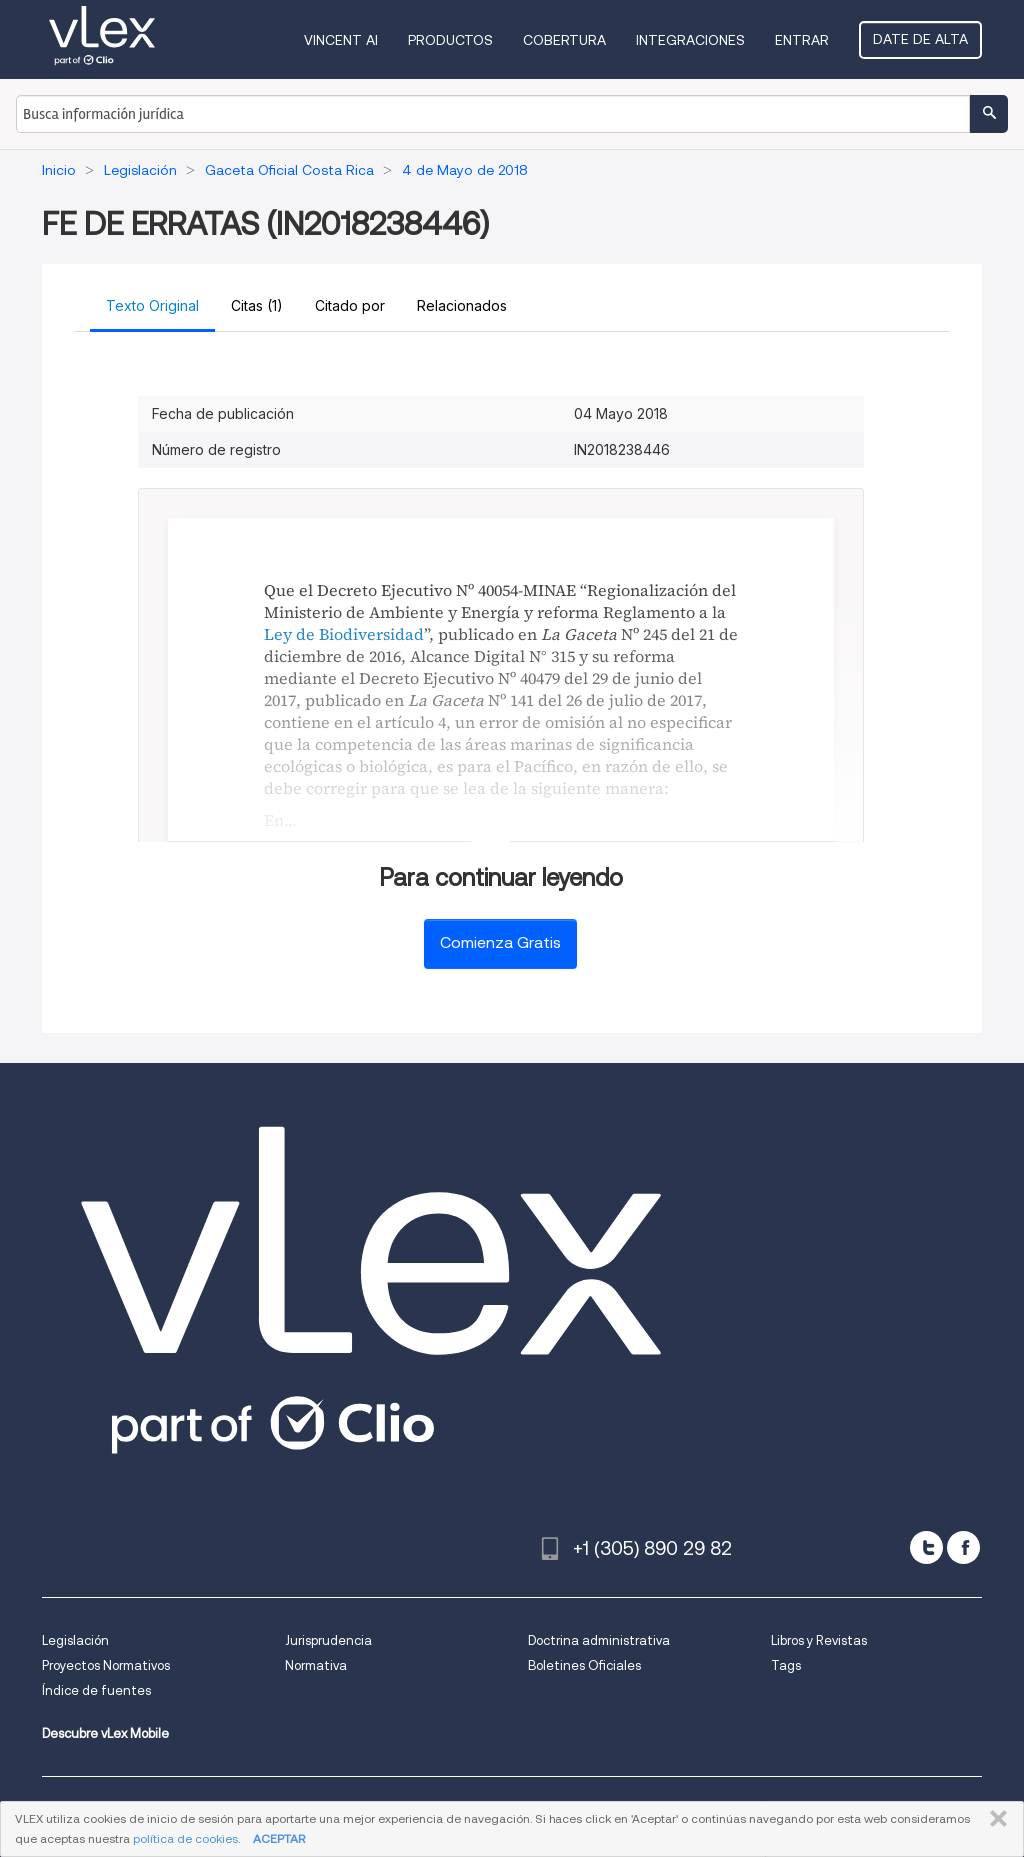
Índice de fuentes (96, 1690)
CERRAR (994, 1819)
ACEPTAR (279, 1838)
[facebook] (963, 1547)
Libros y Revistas (819, 1640)
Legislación (75, 1640)
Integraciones (690, 40)
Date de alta (920, 39)
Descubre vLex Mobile (105, 1733)
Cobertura (564, 40)
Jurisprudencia (328, 1640)
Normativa (316, 1665)
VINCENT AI (341, 40)
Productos (450, 40)
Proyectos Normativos (106, 1665)
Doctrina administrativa (599, 1640)
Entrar (802, 40)
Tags (786, 1665)
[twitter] (926, 1547)
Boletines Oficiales (584, 1665)
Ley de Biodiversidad (344, 634)
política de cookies (185, 1838)
